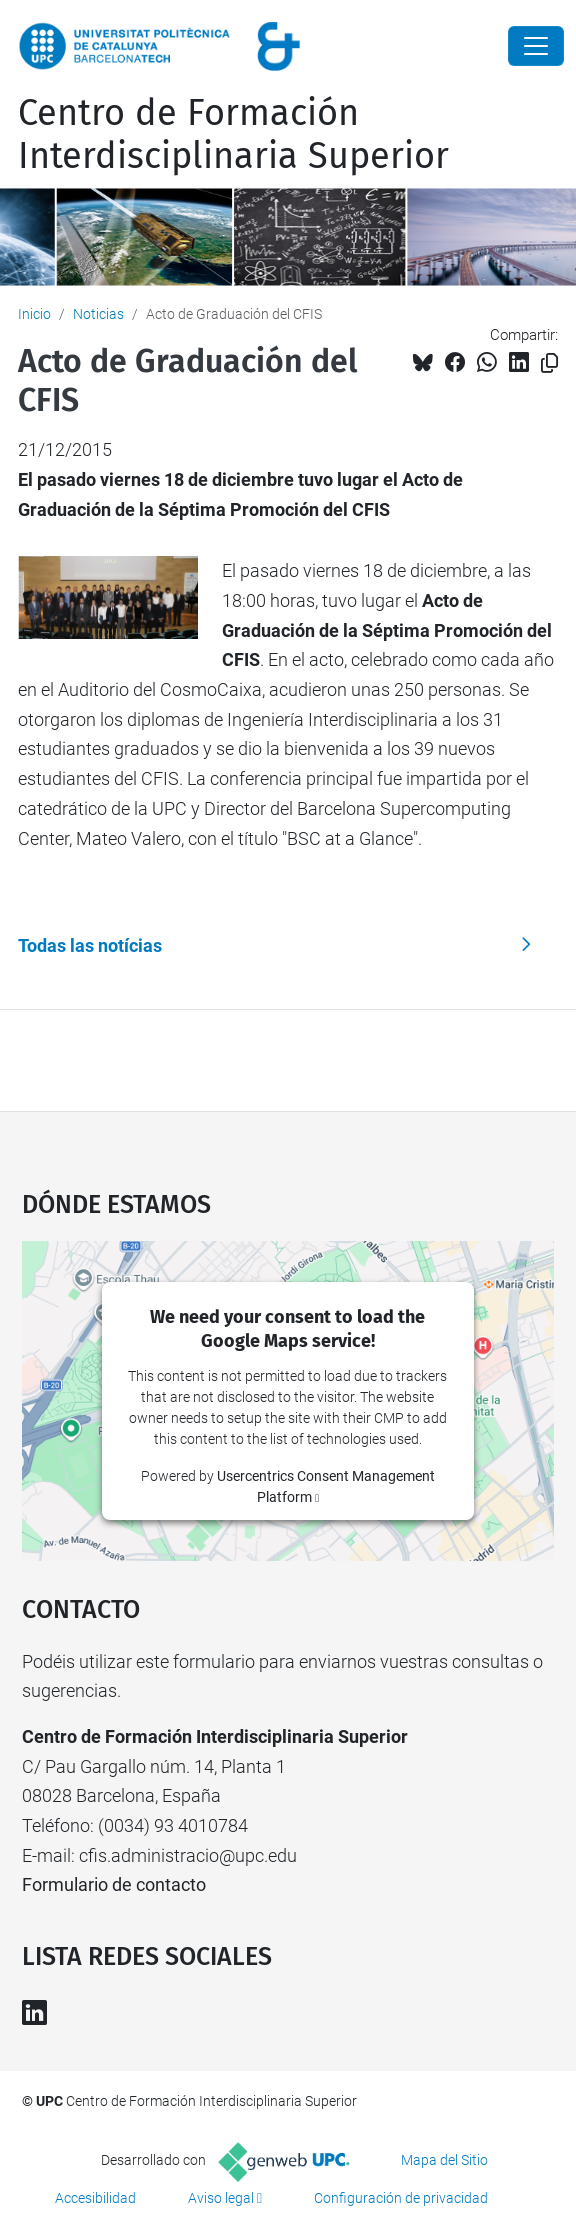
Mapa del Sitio (444, 2160)
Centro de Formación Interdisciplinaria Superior (233, 134)
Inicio (34, 314)
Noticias (98, 314)
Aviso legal (221, 2198)
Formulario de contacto (114, 1884)
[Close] (536, 46)
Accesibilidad (95, 2198)
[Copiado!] (549, 363)
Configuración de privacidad (401, 2198)
